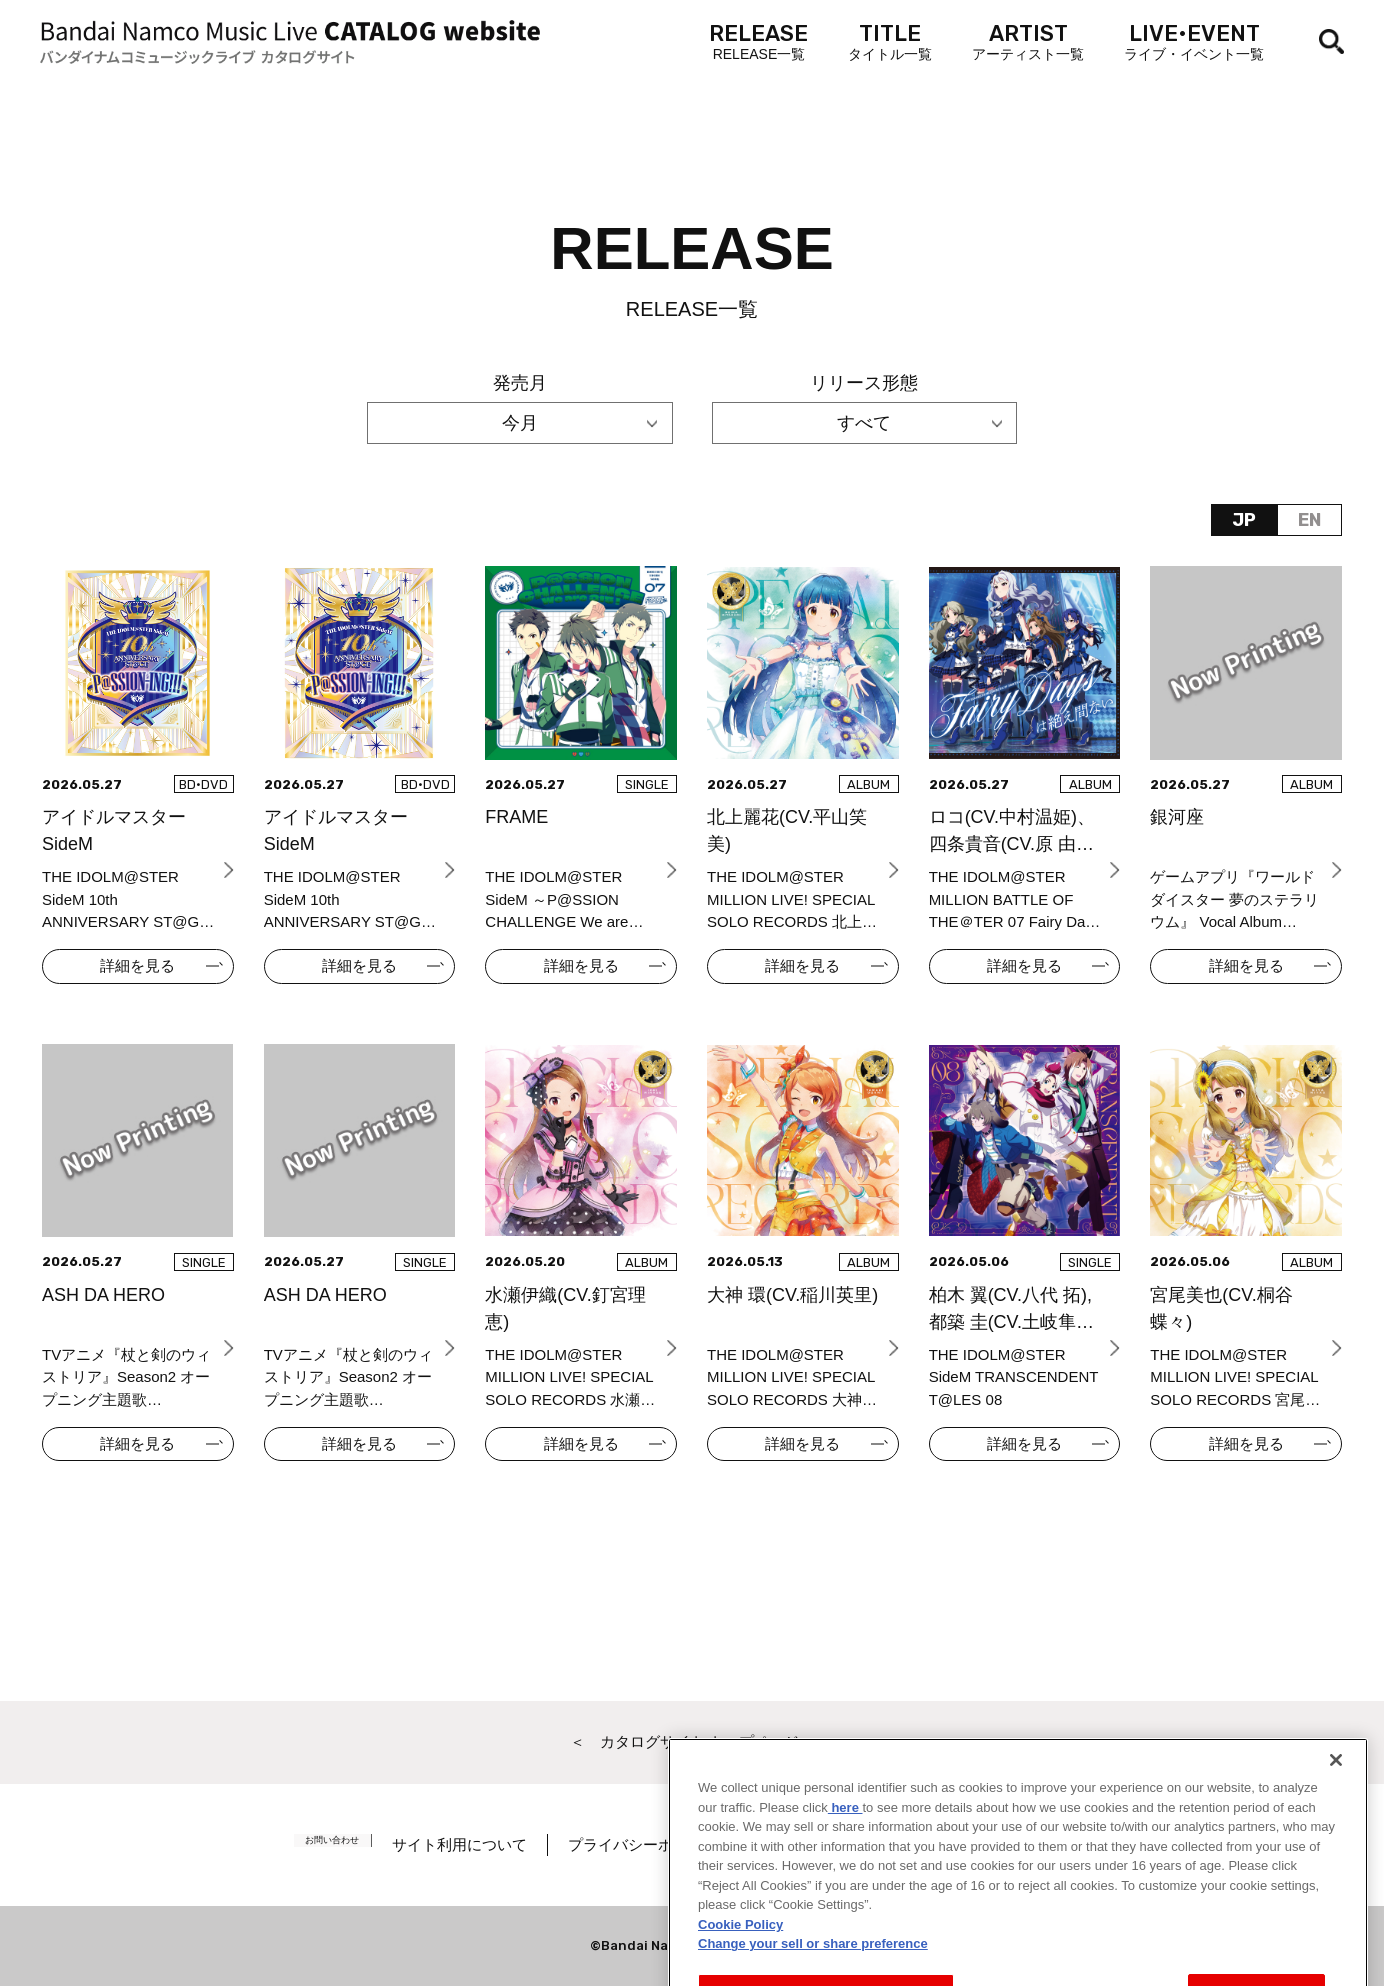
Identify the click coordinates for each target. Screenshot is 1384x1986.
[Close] (1336, 1843)
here (845, 1890)
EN (1309, 520)
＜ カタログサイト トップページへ (692, 1741)
